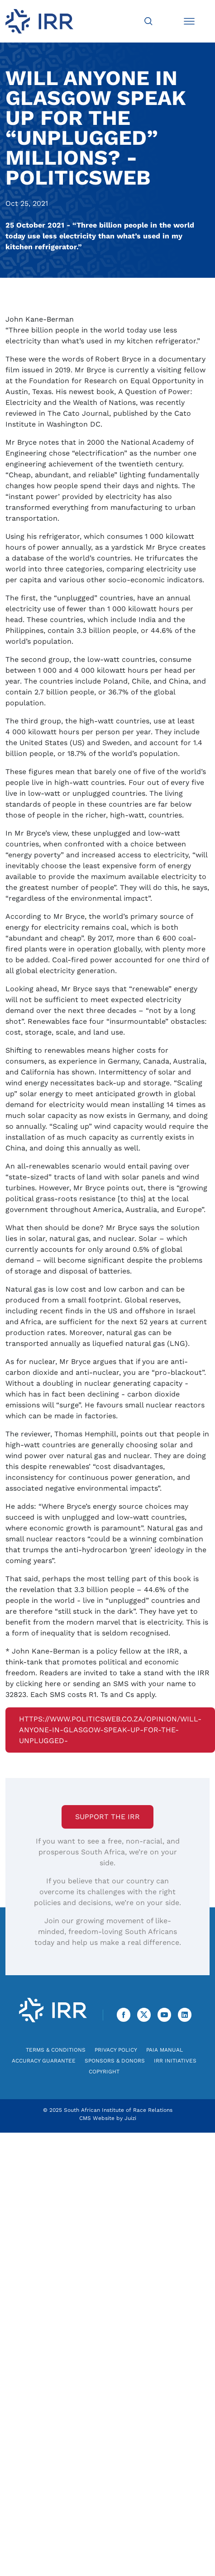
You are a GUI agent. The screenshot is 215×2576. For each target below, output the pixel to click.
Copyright (104, 2071)
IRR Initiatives (175, 2061)
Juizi (130, 2118)
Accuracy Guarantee (44, 2061)
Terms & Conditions (56, 2050)
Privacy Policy (116, 2050)
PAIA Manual (164, 2050)
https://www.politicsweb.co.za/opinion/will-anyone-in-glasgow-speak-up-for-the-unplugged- (110, 1730)
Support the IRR (107, 1816)
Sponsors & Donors (115, 2061)
